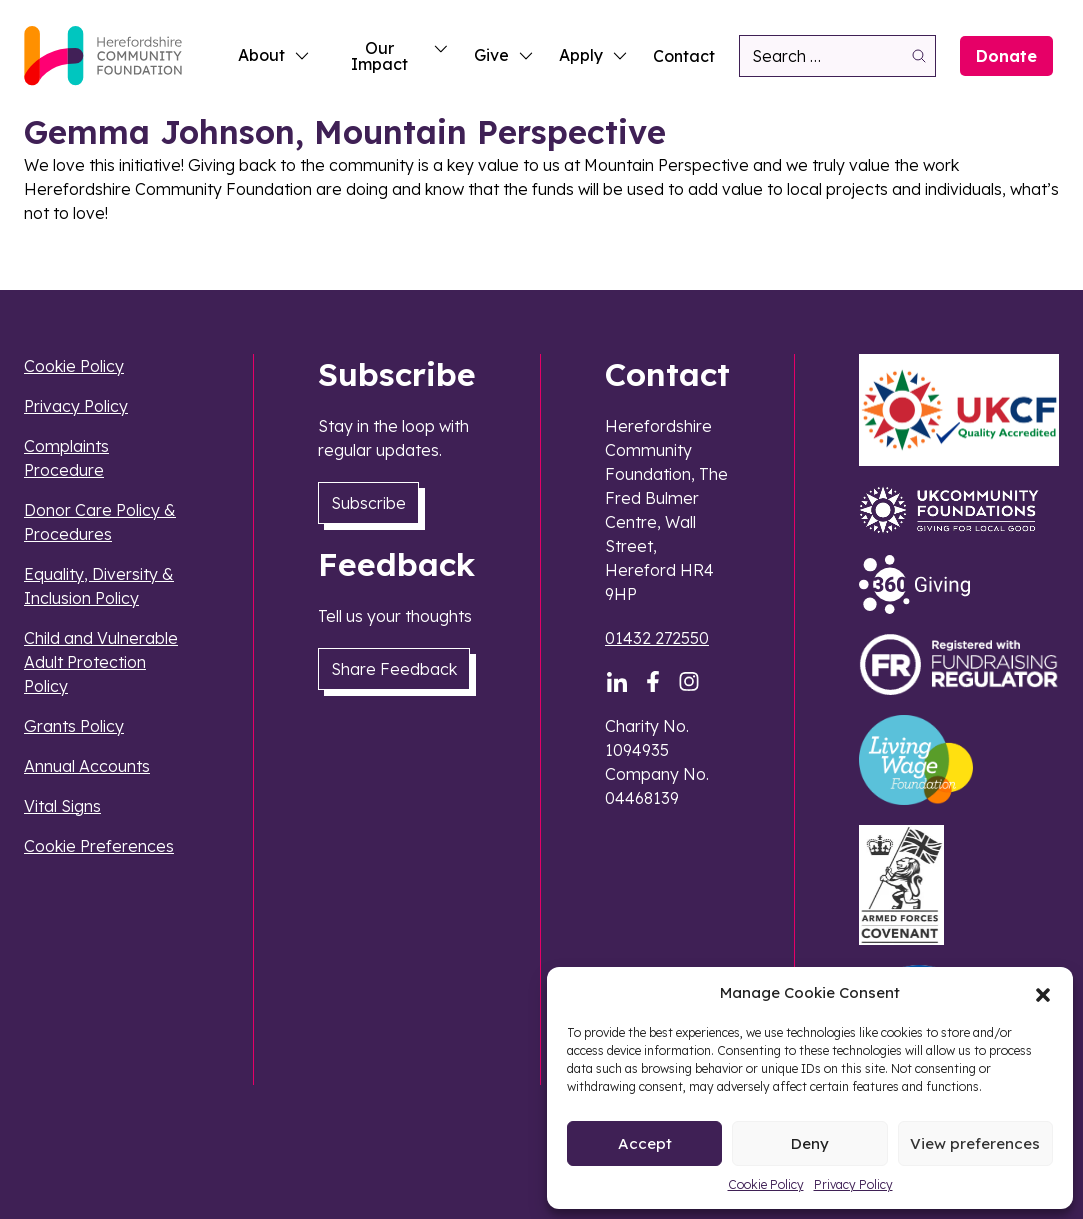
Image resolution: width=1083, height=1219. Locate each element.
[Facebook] (653, 682)
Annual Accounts (87, 766)
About (274, 55)
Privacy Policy (853, 1184)
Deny (810, 1143)
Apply (594, 55)
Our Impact (400, 56)
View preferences (975, 1143)
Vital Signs (62, 806)
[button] (1043, 993)
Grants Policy (74, 726)
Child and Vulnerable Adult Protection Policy (101, 662)
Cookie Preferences (99, 846)
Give (504, 55)
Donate (1006, 56)
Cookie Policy (766, 1184)
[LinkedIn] (617, 682)
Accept (645, 1143)
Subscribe (368, 503)
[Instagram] (689, 682)
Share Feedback (394, 669)
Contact (684, 56)
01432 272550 (657, 638)
